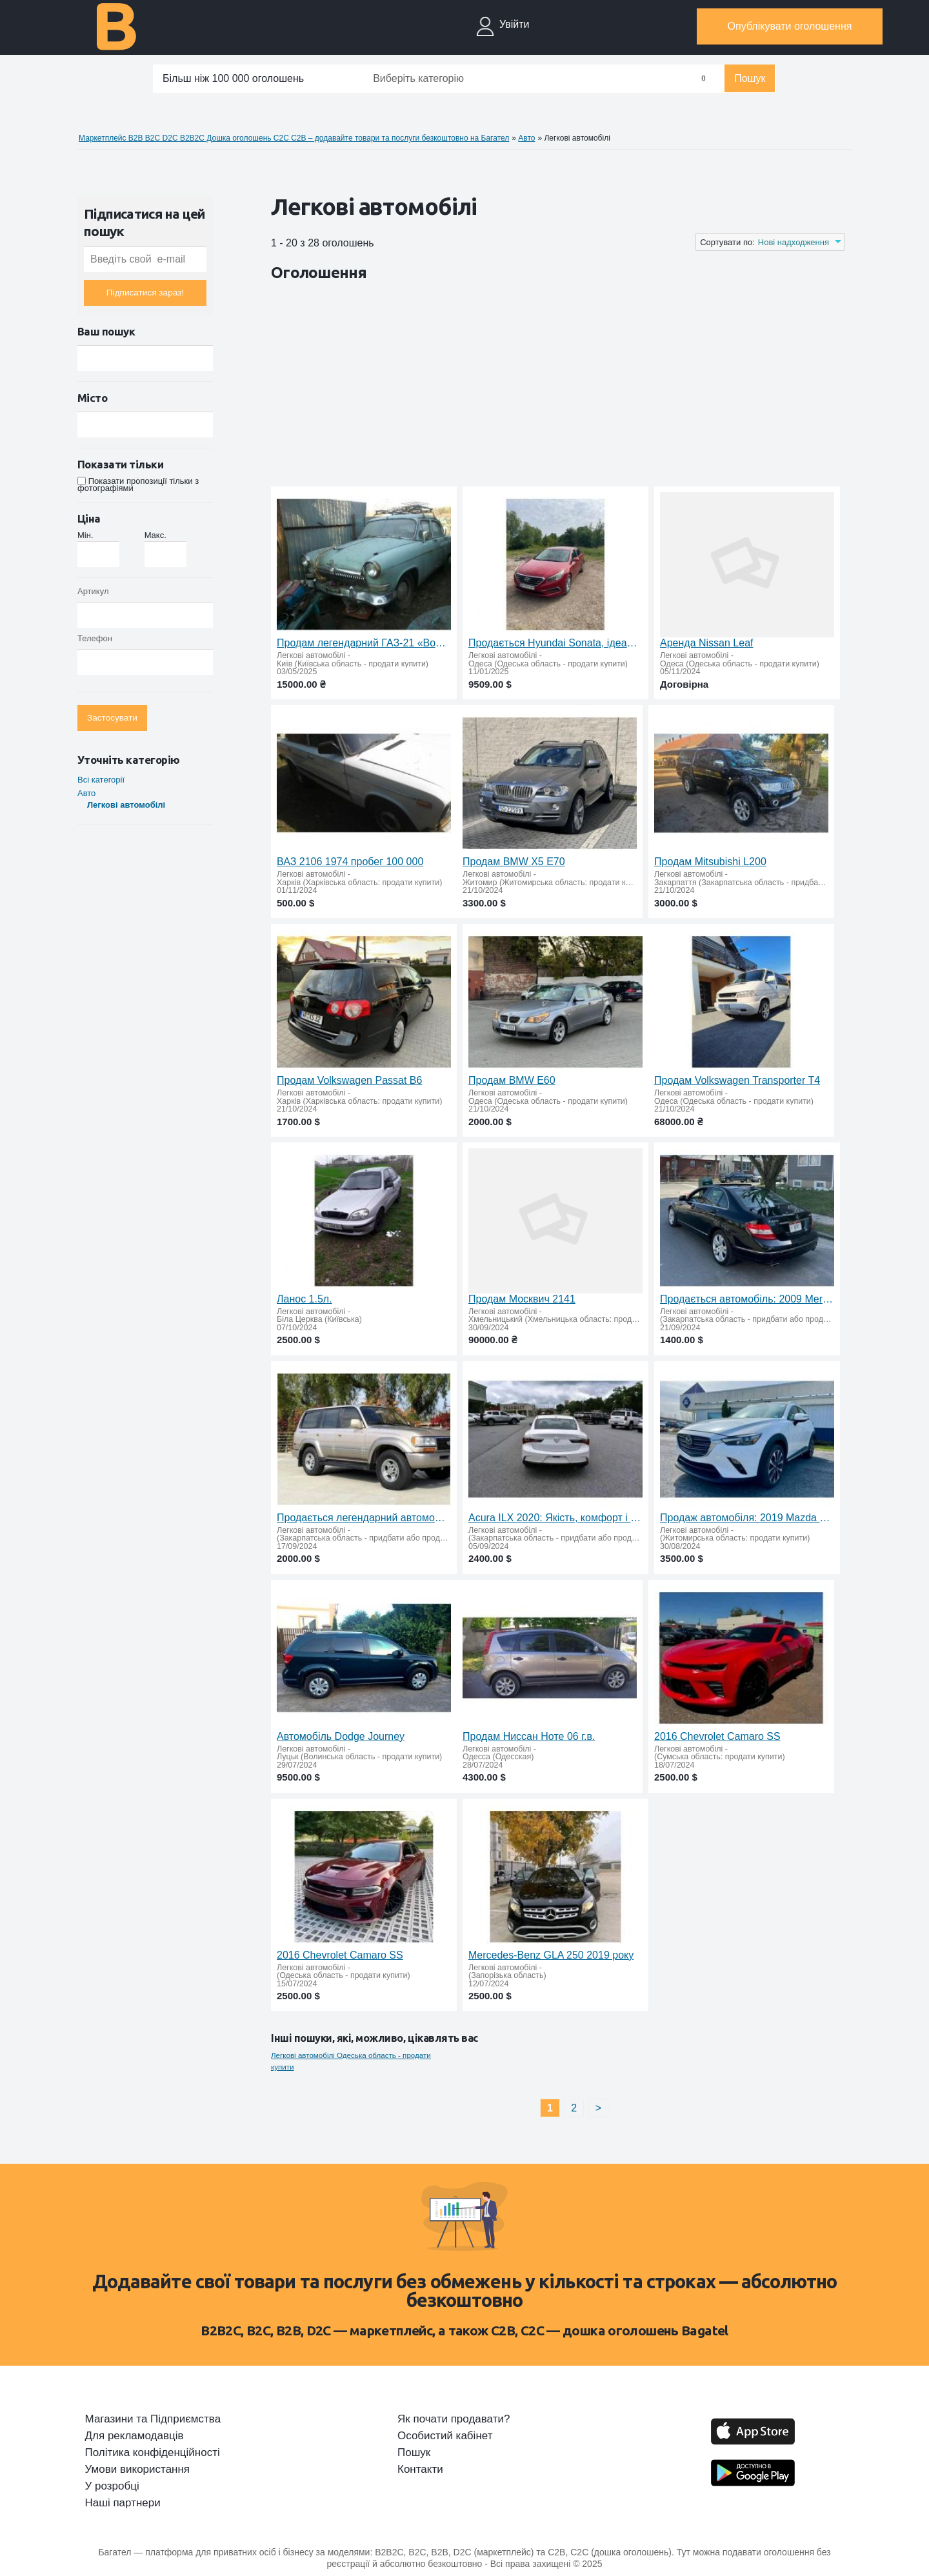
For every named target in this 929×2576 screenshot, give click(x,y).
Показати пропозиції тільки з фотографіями (138, 484)
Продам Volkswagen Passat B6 (349, 1080)
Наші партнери (123, 2503)
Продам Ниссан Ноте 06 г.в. (529, 1736)
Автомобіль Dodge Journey (341, 1736)
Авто (86, 793)
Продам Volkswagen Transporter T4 (737, 1080)
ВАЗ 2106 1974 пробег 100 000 (350, 861)
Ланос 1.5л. (304, 1298)
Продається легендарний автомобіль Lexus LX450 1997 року (364, 1517)
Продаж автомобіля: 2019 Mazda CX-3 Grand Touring (747, 1517)
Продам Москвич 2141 (521, 1298)
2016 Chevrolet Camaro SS (717, 1736)
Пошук (749, 78)
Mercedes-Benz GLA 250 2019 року (551, 1955)
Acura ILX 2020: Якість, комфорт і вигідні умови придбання (555, 1517)
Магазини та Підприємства (153, 2419)
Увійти (514, 24)
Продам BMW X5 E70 (514, 861)
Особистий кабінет (444, 2436)
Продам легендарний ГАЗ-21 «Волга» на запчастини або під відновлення (364, 642)
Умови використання (137, 2469)
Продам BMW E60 (511, 1080)
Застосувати (112, 718)
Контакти (420, 2469)
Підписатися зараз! (145, 292)
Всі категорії (101, 779)
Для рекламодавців (134, 2436)
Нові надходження (793, 242)
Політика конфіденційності (152, 2453)
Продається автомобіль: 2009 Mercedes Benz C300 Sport (747, 1298)
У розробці (112, 2486)
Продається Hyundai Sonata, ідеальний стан (555, 642)
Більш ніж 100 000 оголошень (233, 78)
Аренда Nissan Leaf (706, 642)
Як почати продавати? (453, 2419)
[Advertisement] (506, 386)
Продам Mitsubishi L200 (710, 861)
